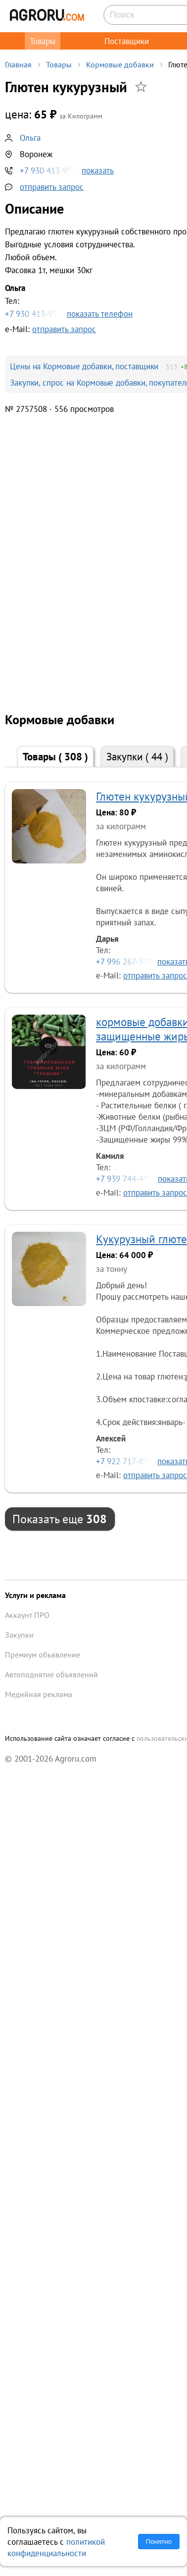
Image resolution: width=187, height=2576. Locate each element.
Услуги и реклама (35, 1595)
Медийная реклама (38, 1694)
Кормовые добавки (120, 64)
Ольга (30, 137)
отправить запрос (52, 186)
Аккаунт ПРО (27, 1615)
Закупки (137, 756)
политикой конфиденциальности (56, 2547)
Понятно (159, 2541)
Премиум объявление (42, 1655)
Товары (42, 41)
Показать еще (59, 1519)
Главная (18, 64)
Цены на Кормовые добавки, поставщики (84, 366)
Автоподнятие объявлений (51, 1674)
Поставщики (126, 41)
